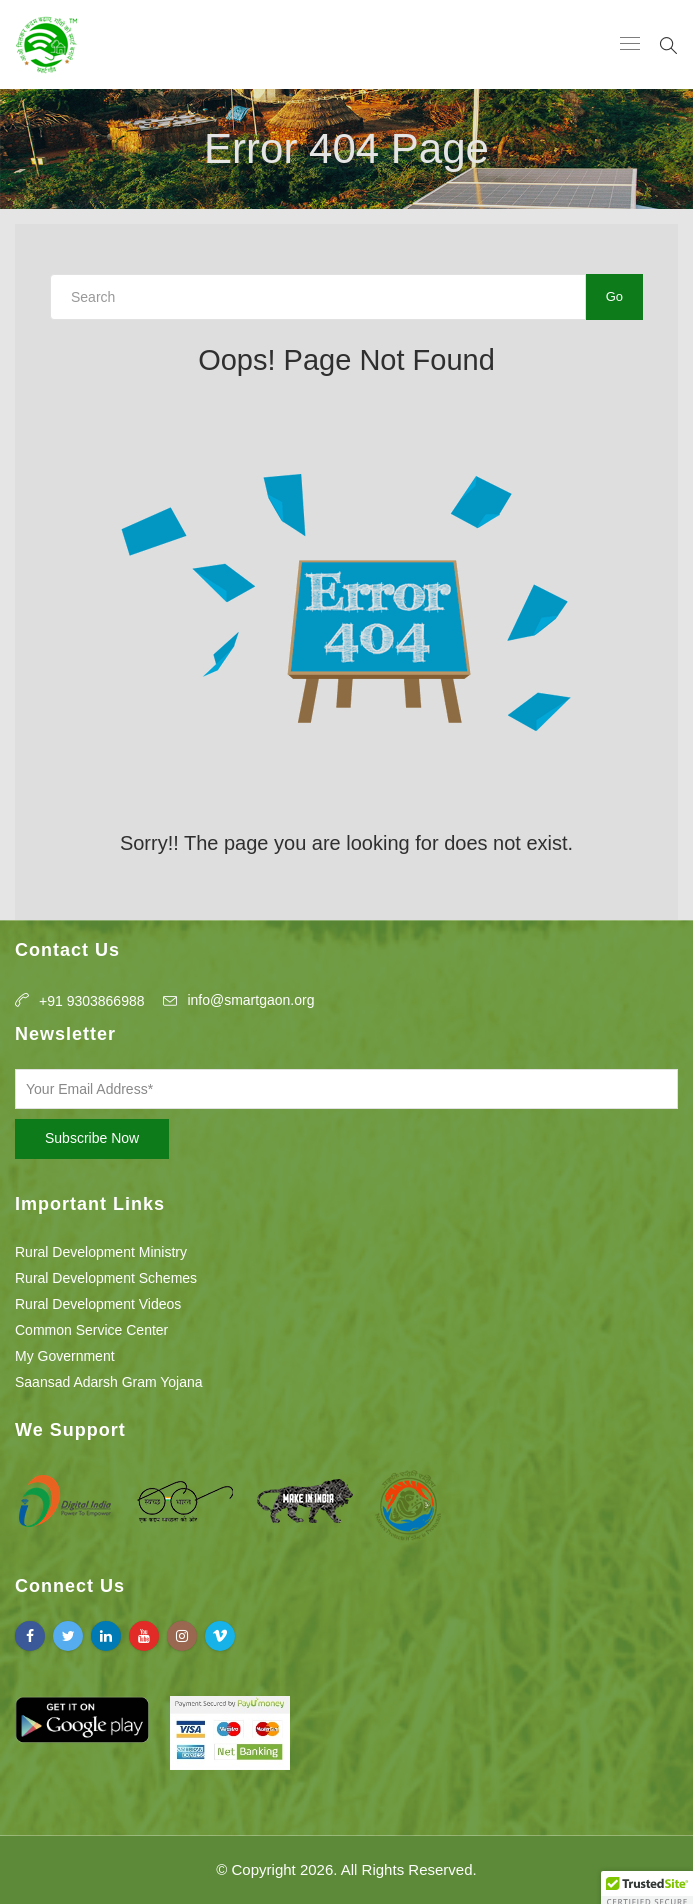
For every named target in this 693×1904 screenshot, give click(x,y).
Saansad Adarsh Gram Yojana (109, 1382)
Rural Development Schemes (106, 1278)
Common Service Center (91, 1330)
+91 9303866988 (92, 1001)
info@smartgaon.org (250, 1000)
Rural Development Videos (98, 1304)
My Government (65, 1356)
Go (614, 296)
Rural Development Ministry (101, 1252)
